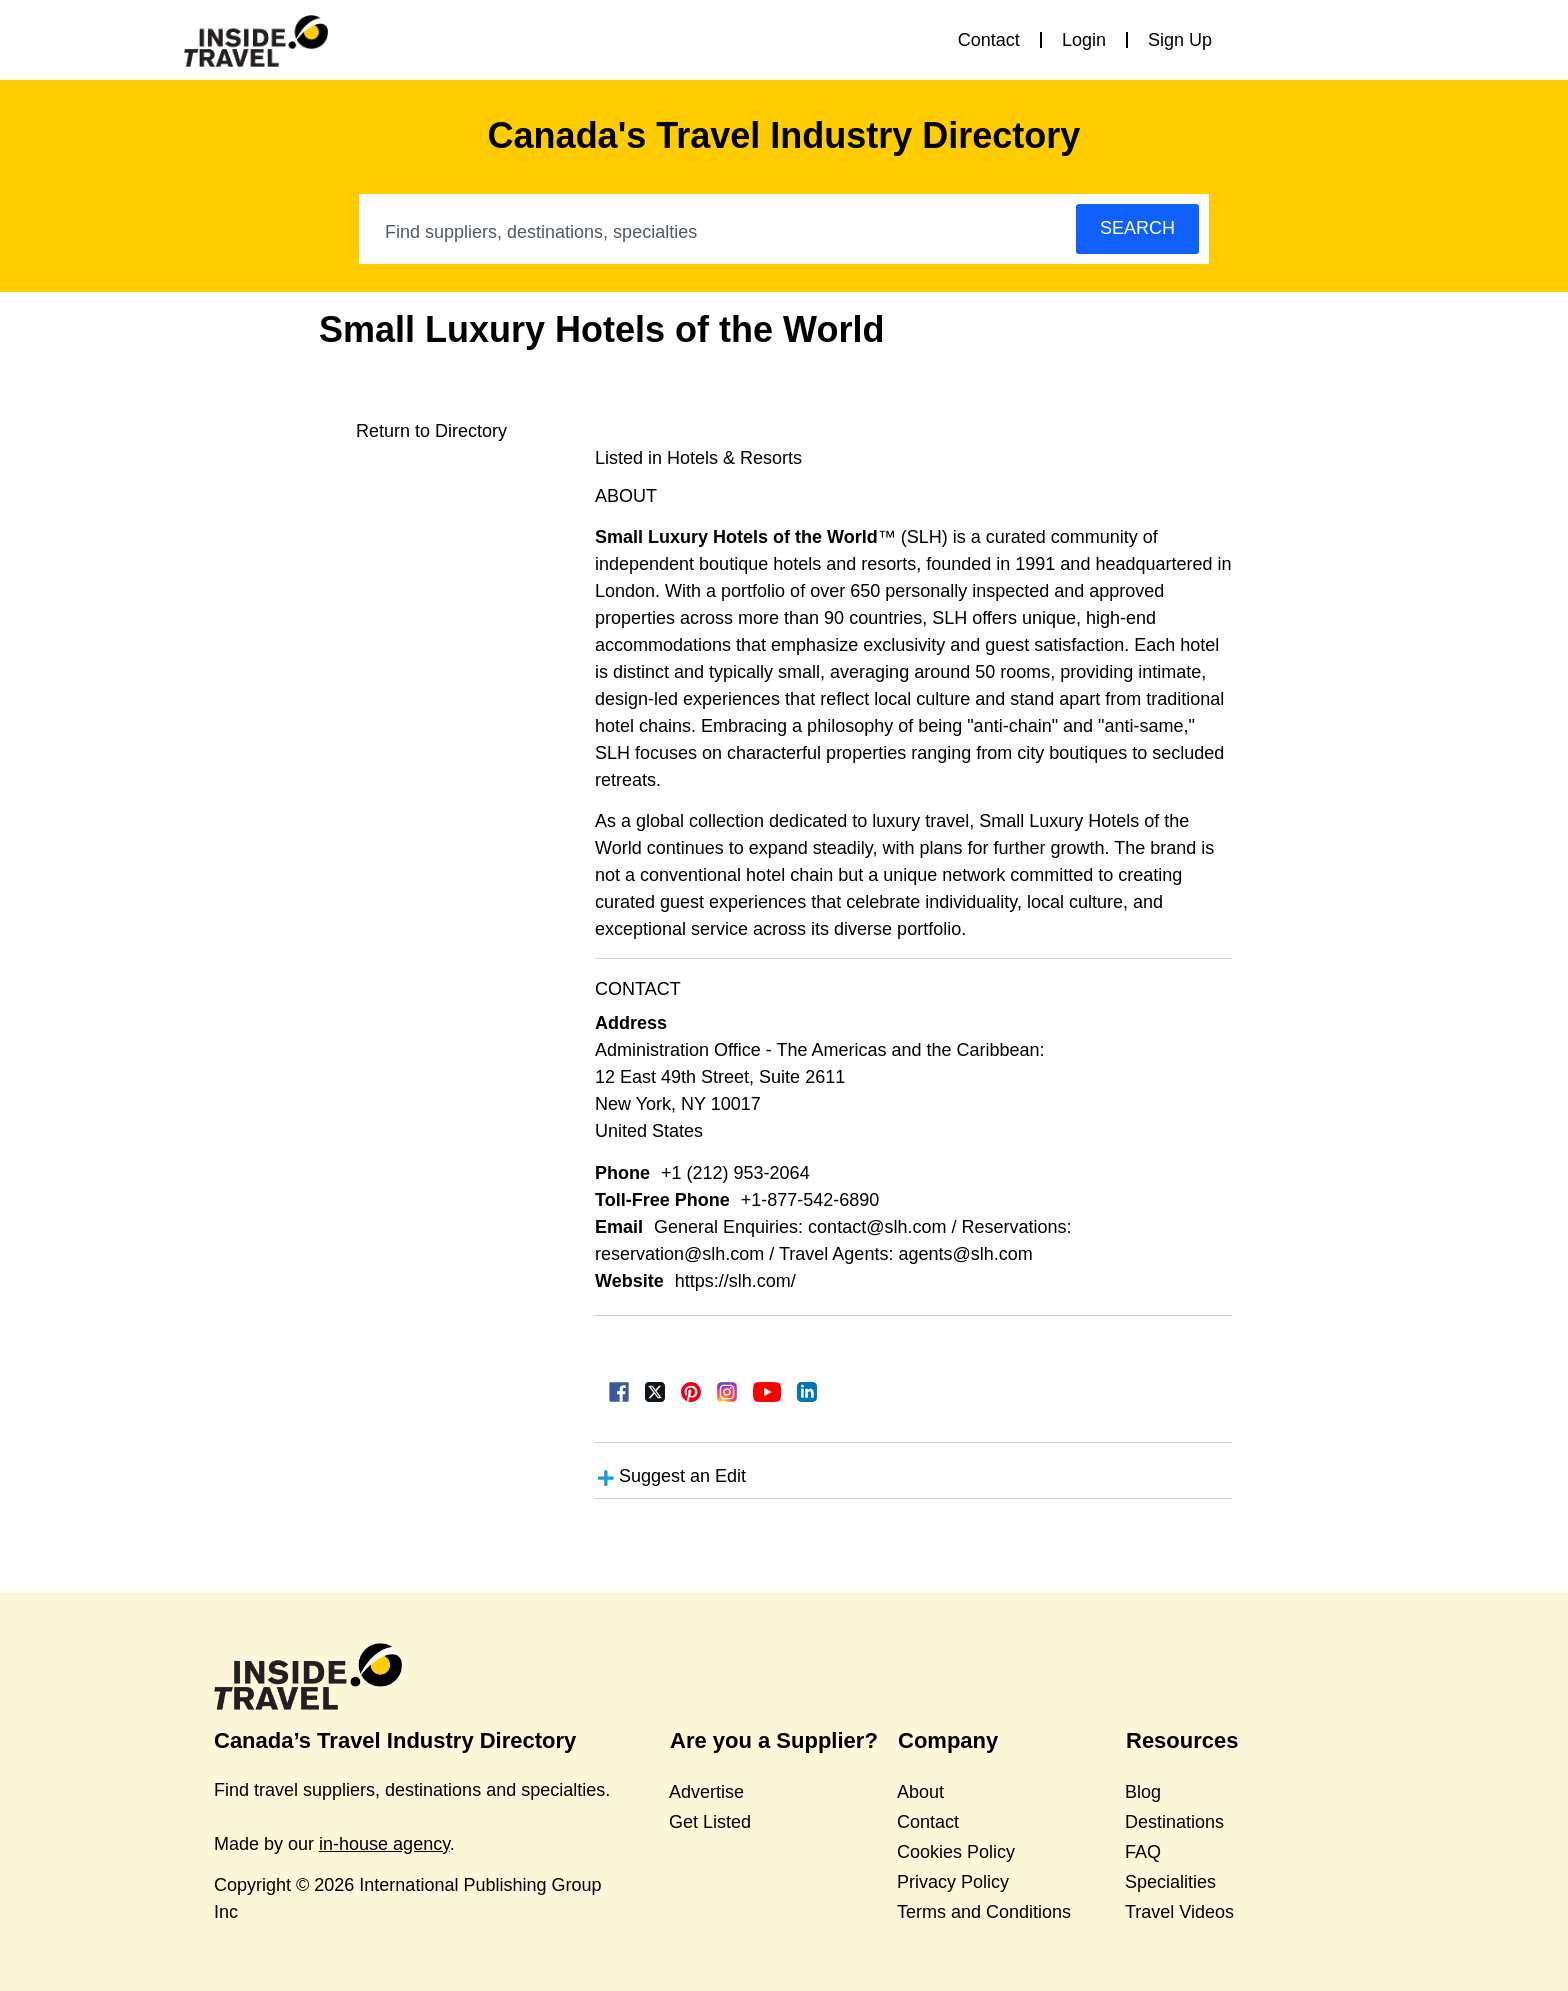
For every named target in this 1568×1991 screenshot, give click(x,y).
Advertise (706, 1792)
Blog (1143, 1792)
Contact (989, 40)
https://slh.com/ (735, 1281)
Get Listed (710, 1822)
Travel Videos (1179, 1912)
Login (1084, 40)
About (920, 1792)
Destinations (1174, 1822)
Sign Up (1180, 40)
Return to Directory (431, 431)
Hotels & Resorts (734, 458)
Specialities (1170, 1882)
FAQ (1143, 1852)
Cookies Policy (956, 1852)
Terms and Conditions (984, 1912)
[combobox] (718, 232)
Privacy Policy (953, 1882)
